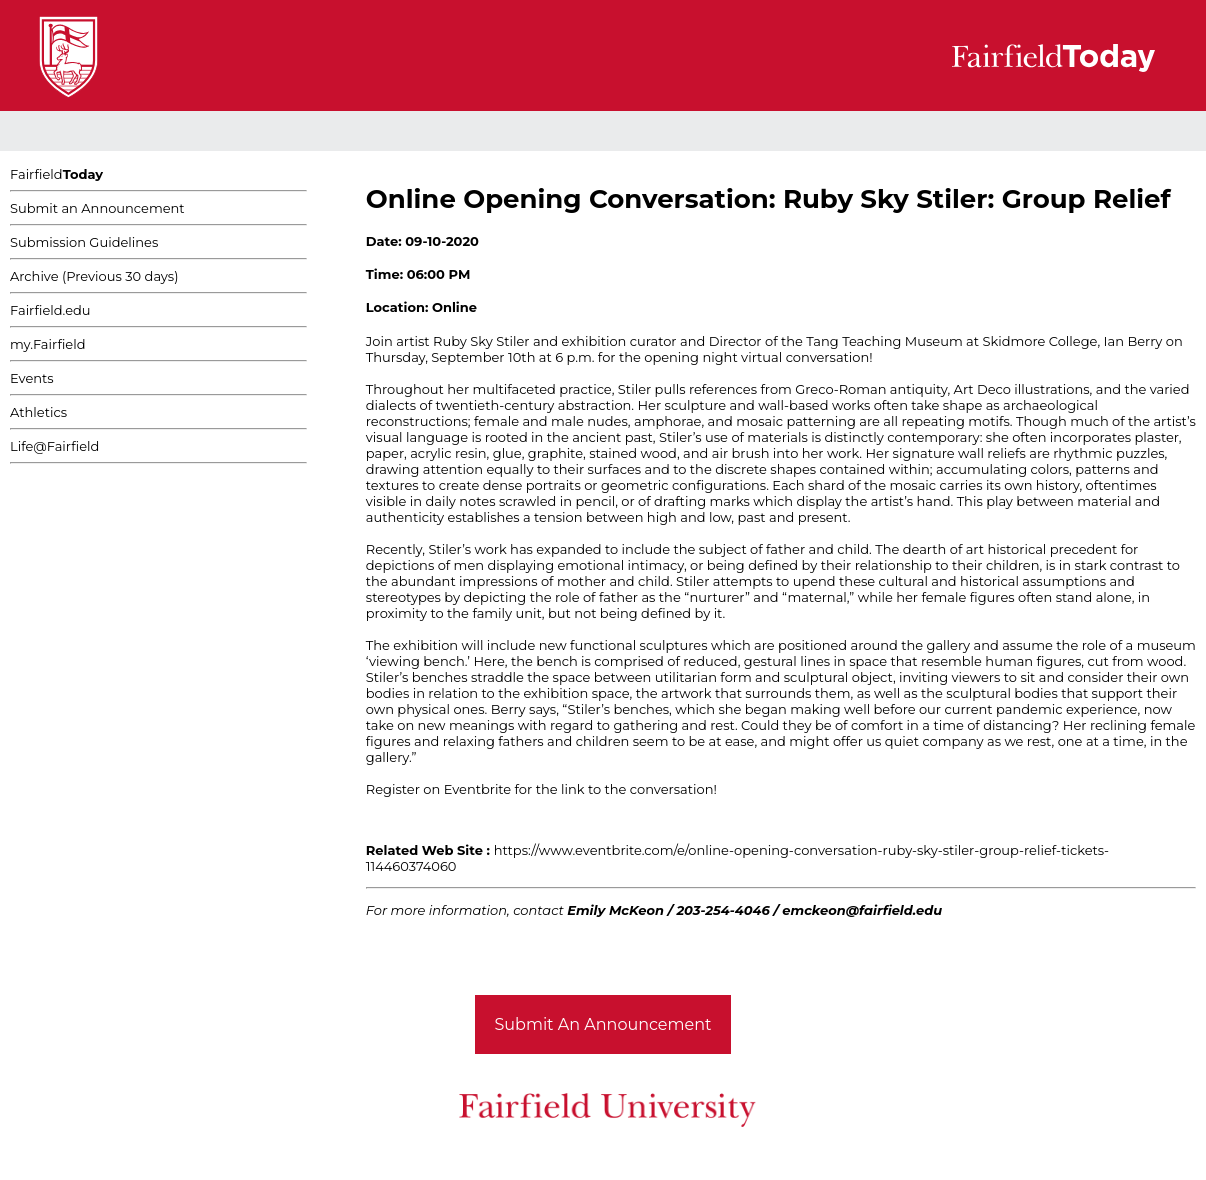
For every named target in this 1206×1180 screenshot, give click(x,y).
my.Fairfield (48, 344)
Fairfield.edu (50, 310)
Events (32, 378)
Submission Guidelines (84, 242)
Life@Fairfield (54, 446)
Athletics (38, 412)
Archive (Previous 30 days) (94, 276)
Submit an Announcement (97, 208)
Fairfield (56, 174)
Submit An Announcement (603, 1024)
